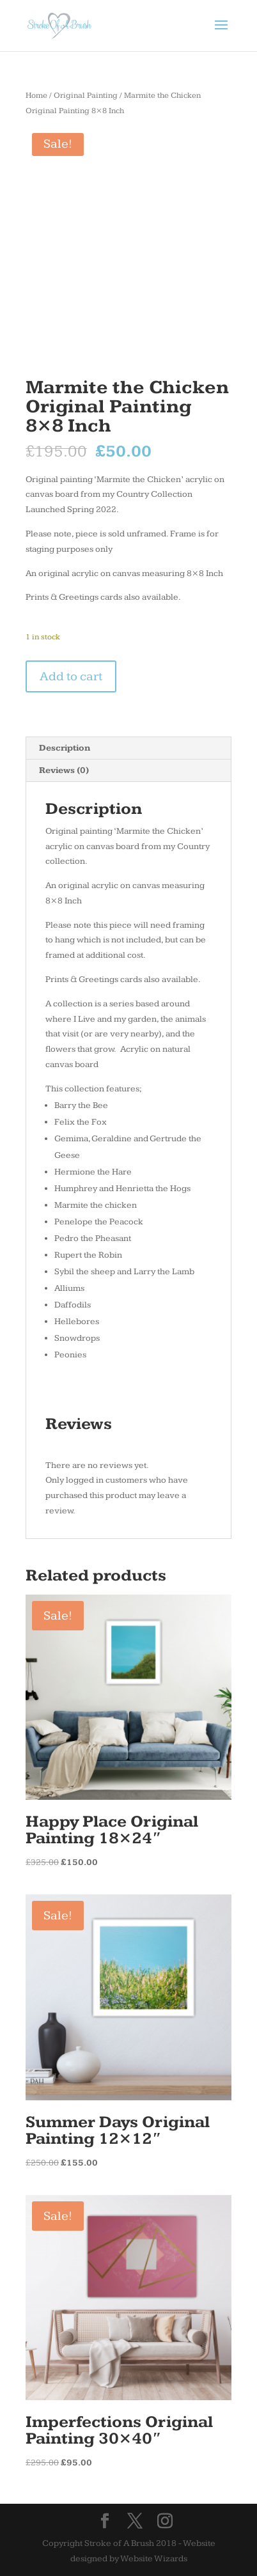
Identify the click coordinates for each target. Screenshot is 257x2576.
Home (36, 95)
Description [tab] (64, 748)
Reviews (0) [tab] (64, 770)
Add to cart (71, 676)
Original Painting (86, 95)
